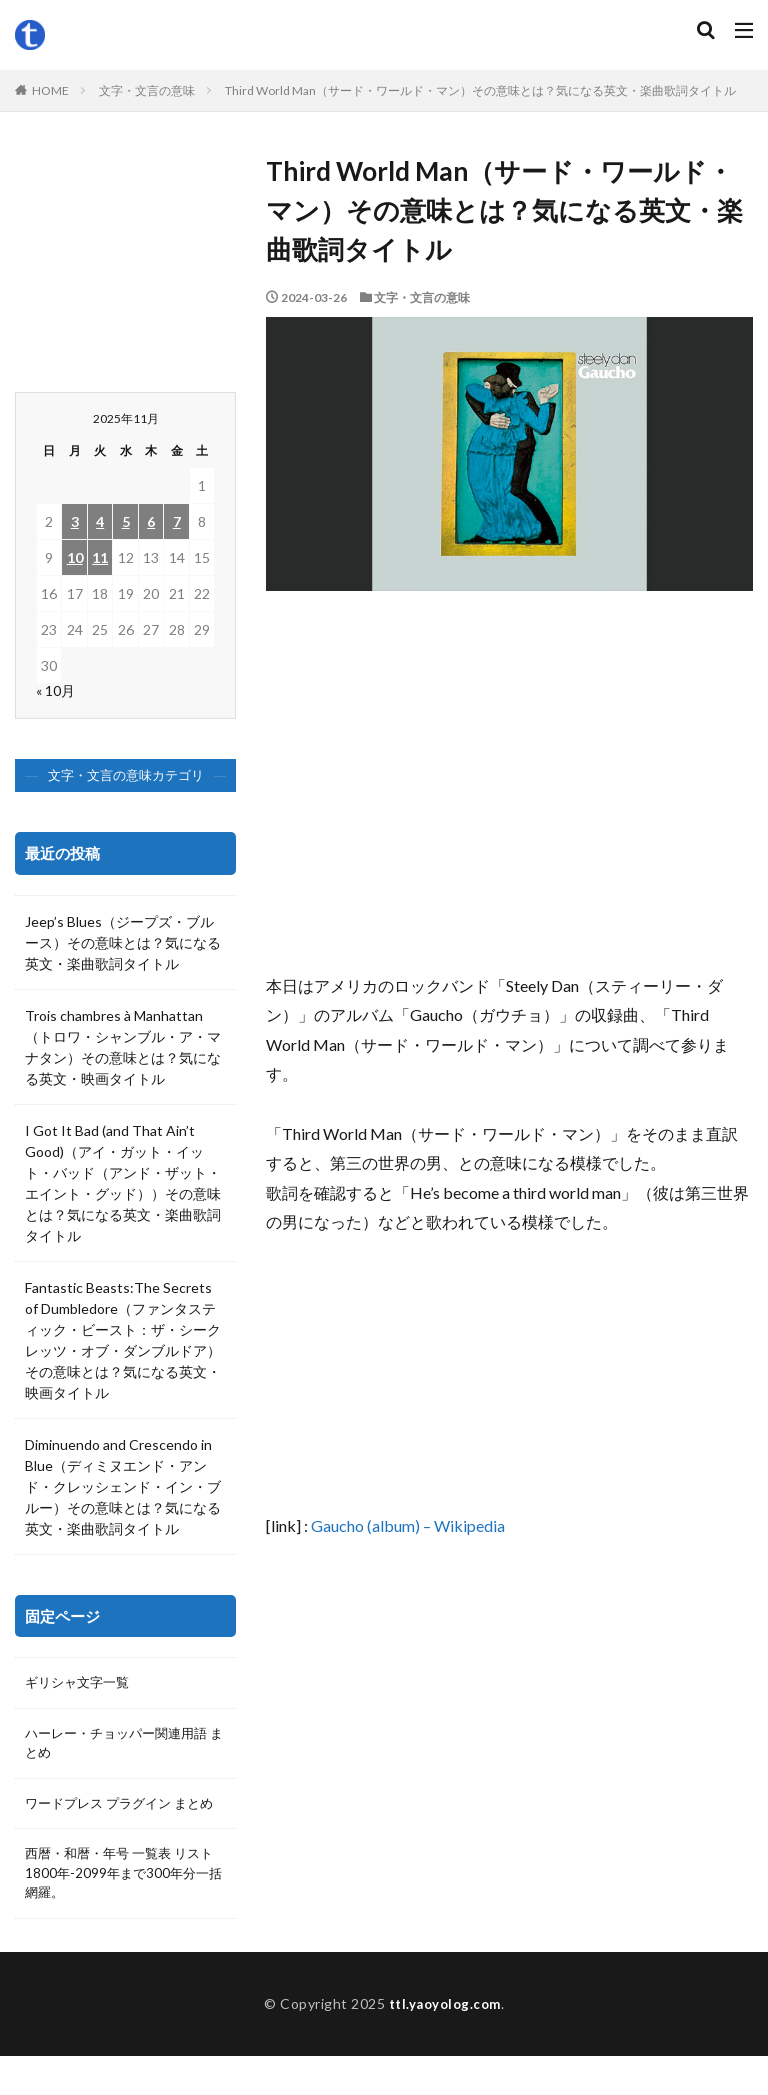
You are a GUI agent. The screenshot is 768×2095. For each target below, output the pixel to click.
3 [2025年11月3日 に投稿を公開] (75, 521)
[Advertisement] (509, 791)
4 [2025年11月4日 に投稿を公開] (100, 521)
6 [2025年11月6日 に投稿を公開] (151, 521)
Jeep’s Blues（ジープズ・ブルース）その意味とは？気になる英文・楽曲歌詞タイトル (123, 942)
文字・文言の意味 (147, 90)
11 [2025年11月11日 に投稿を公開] (100, 557)
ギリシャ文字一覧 (81, 1683)
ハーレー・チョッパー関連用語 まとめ (123, 1746)
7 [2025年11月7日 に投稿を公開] (177, 521)
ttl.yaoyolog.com (445, 2042)
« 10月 (55, 690)
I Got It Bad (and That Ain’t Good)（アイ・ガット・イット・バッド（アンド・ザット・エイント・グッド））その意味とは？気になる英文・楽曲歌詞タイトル (123, 1183)
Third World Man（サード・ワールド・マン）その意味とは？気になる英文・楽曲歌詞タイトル (480, 90)
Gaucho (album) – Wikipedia (408, 1525)
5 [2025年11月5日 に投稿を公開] (126, 521)
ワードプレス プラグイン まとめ (119, 1819)
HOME (50, 90)
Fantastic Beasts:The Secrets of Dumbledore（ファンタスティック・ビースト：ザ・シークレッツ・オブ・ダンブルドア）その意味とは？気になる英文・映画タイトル (123, 1340)
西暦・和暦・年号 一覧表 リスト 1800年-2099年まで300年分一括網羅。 (122, 1902)
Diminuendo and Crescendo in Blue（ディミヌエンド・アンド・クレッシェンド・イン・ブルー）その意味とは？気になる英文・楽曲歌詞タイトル (123, 1486)
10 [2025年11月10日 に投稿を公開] (75, 557)
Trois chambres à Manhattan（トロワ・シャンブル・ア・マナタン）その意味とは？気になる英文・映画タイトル (123, 1047)
